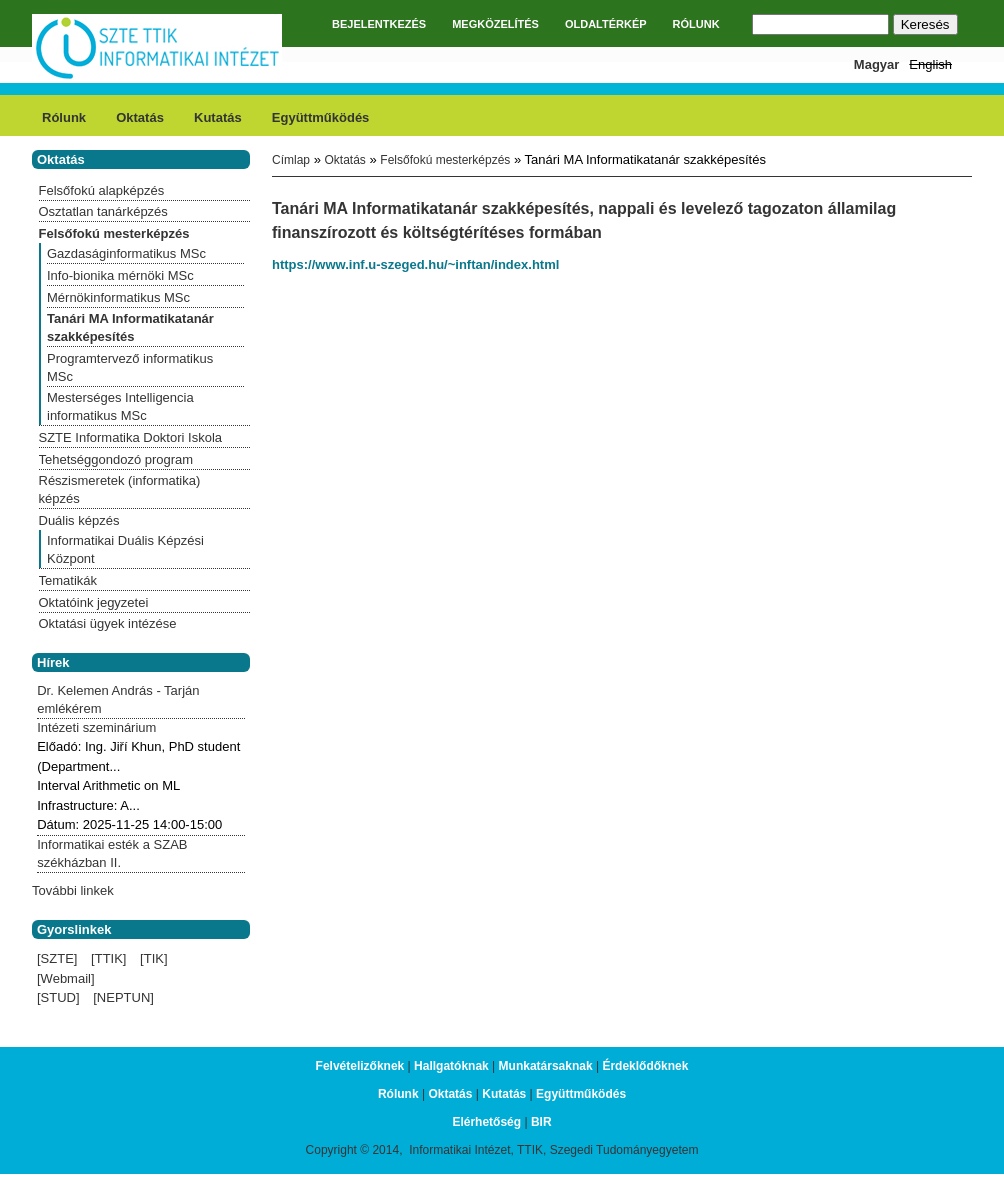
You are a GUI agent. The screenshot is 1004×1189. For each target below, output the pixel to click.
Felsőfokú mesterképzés (445, 160)
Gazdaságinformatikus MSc (126, 253)
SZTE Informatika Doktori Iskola (131, 437)
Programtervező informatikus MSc (130, 367)
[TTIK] (108, 958)
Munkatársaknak (546, 1066)
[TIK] (153, 958)
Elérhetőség (486, 1122)
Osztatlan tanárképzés (103, 211)
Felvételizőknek (360, 1066)
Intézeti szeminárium (96, 727)
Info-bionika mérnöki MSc (120, 275)
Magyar (877, 64)
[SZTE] (57, 958)
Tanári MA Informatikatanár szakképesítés (130, 327)
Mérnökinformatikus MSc (118, 297)
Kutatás (218, 117)
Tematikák (68, 580)
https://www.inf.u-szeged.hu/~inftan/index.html (415, 264)
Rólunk (64, 117)
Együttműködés (321, 117)
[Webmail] (66, 978)
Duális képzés (79, 520)
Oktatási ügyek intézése (108, 623)
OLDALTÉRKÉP (606, 24)
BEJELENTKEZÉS (379, 24)
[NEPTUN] (123, 997)
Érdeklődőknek (645, 1066)
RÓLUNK (696, 24)
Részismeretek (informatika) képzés (120, 489)
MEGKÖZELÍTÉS (495, 24)
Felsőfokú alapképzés (102, 190)
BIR (541, 1122)
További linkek (73, 890)
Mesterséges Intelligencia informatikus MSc (120, 406)
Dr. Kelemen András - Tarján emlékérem (118, 699)
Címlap (291, 160)
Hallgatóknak (451, 1066)
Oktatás (140, 117)
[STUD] (58, 997)
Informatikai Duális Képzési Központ (125, 549)
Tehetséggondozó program (116, 459)
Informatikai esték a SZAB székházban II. (112, 853)
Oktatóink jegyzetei (94, 602)
